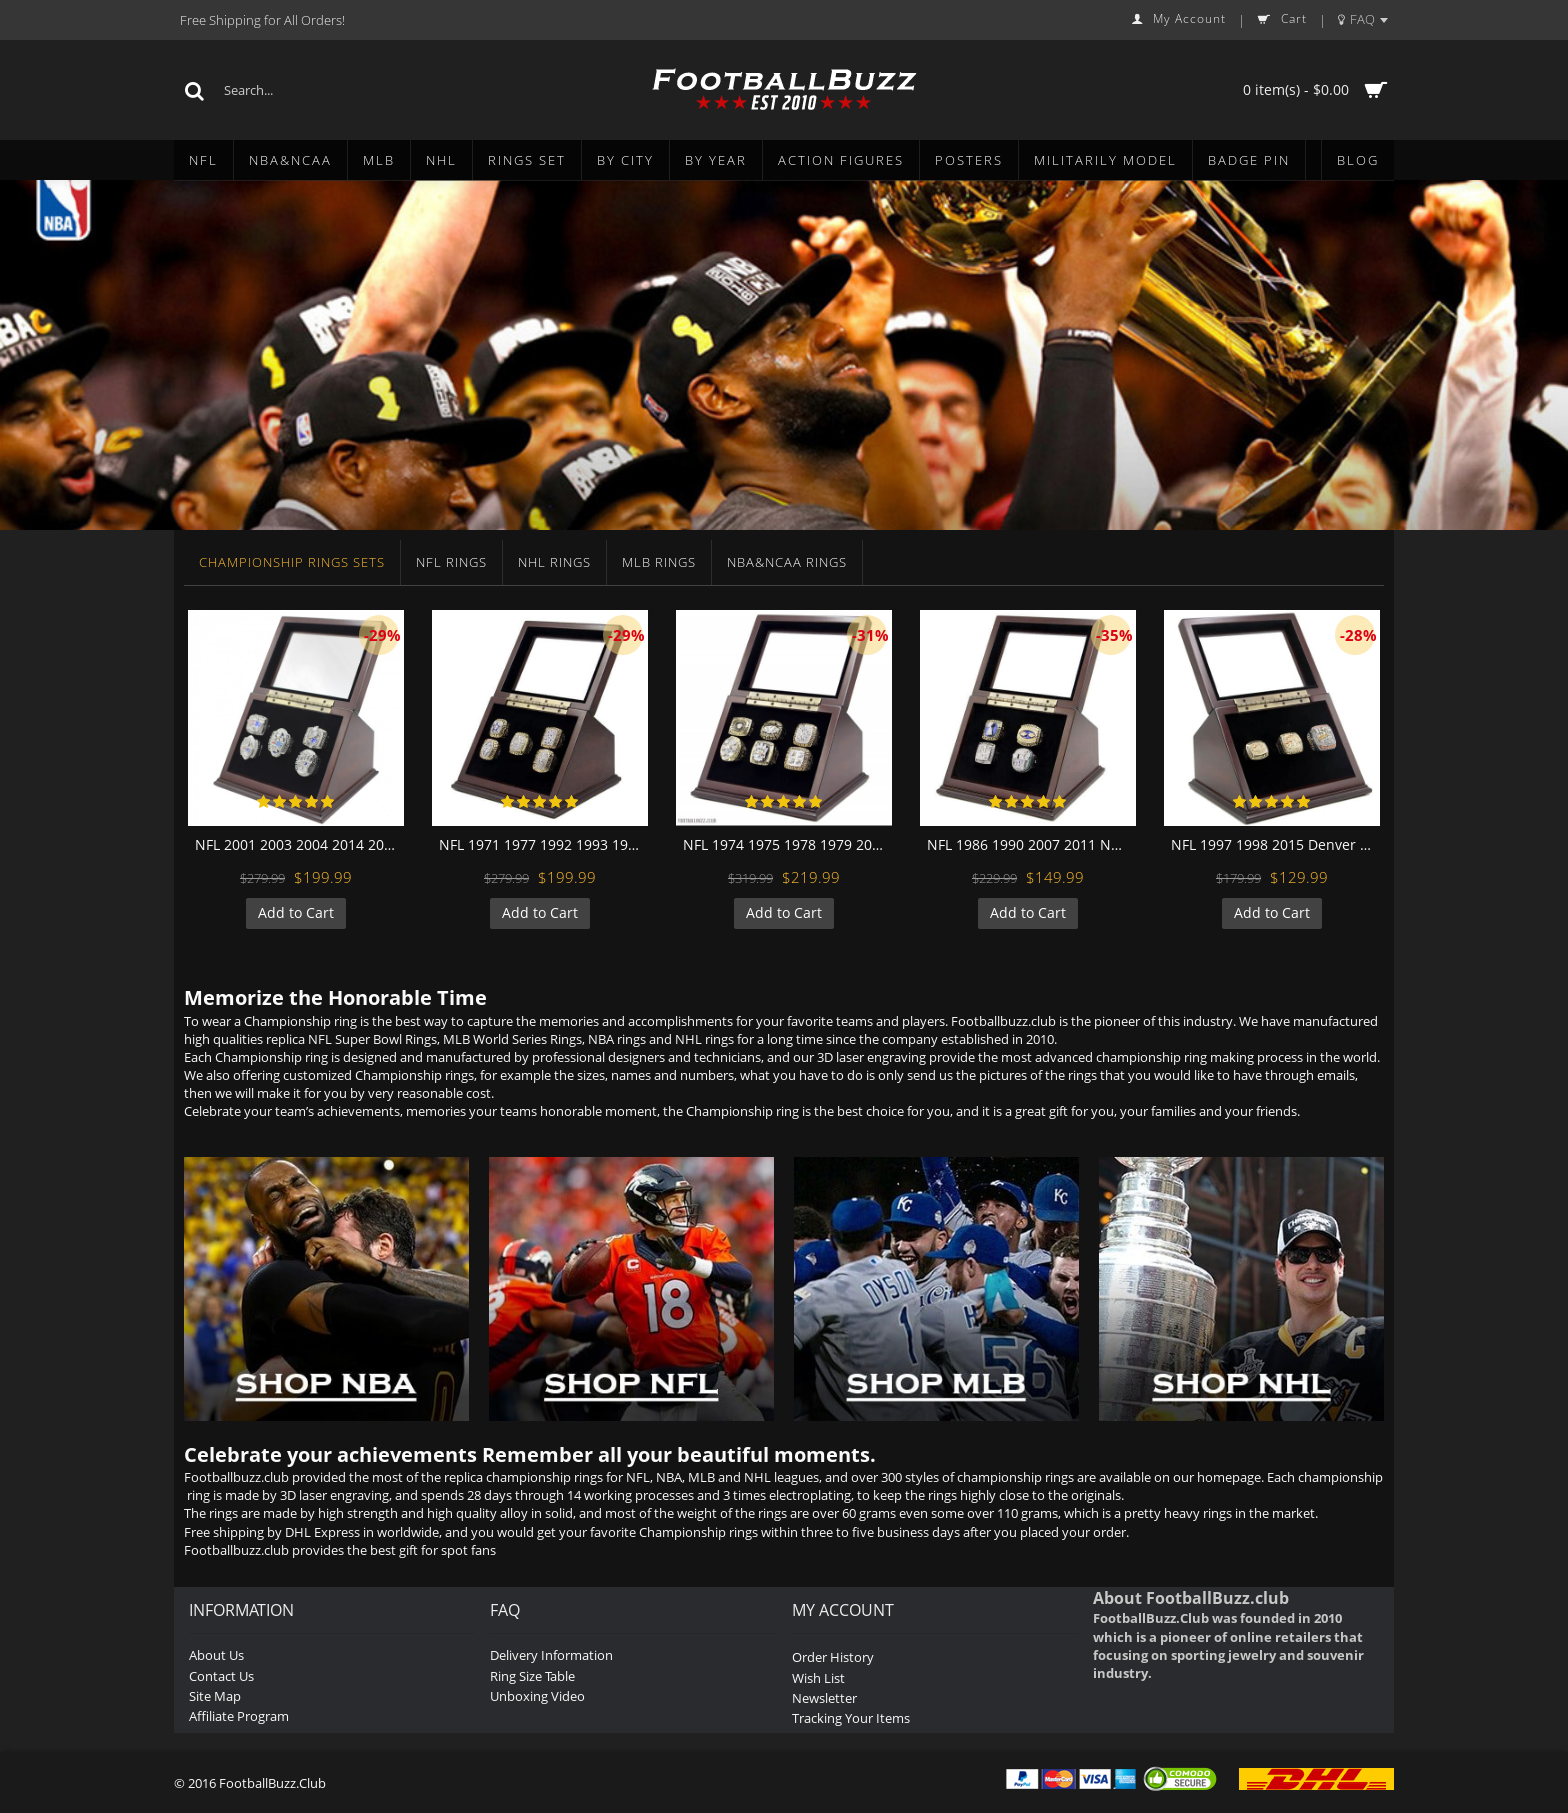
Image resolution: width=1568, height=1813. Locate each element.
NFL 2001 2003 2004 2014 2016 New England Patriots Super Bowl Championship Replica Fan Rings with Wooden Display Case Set (299, 844)
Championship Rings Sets (292, 562)
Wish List (818, 1678)
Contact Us (221, 1676)
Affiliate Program (239, 1716)
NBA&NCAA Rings (787, 562)
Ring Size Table (532, 1676)
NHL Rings (554, 562)
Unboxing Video (537, 1696)
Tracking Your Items (851, 1718)
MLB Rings (659, 562)
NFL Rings (451, 562)
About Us (216, 1655)
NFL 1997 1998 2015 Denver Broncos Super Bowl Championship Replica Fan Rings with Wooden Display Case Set (1275, 844)
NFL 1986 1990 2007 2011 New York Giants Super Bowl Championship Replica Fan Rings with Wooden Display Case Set (1031, 844)
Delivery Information (551, 1655)
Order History (833, 1657)
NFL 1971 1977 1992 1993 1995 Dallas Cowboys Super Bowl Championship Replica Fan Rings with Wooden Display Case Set (543, 844)
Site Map (215, 1696)
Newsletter (824, 1698)
